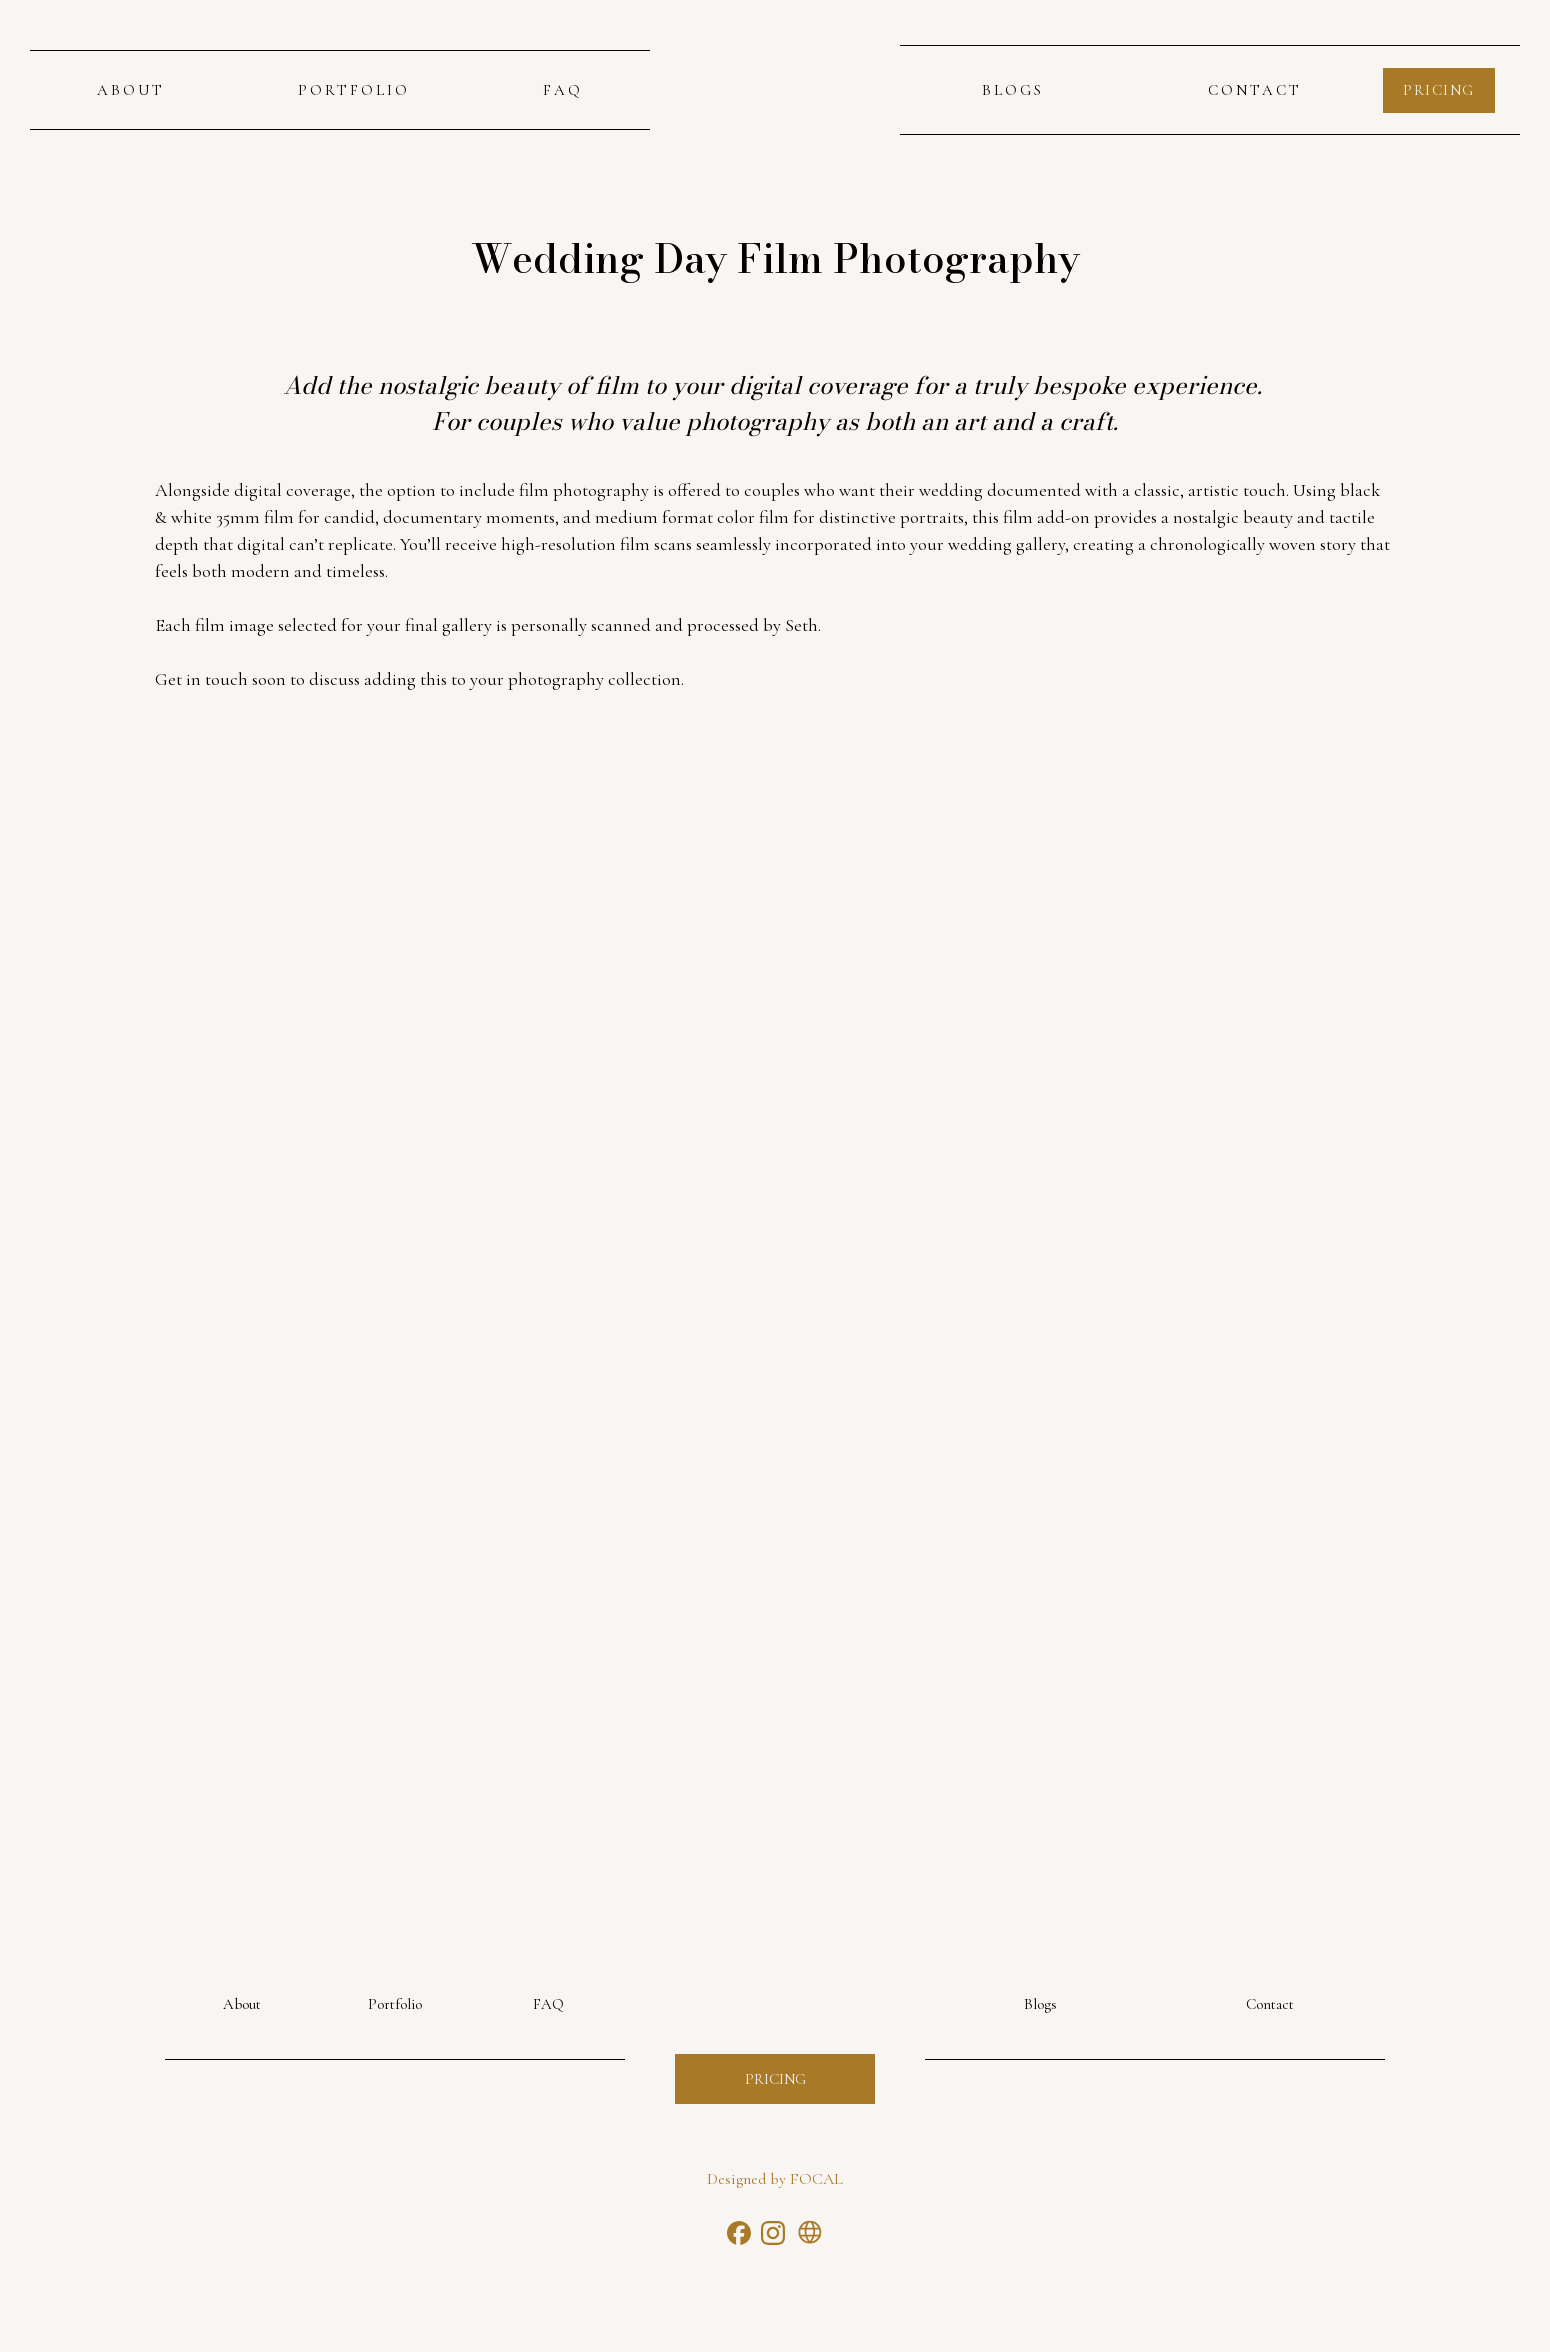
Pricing (775, 2079)
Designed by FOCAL (775, 2179)
